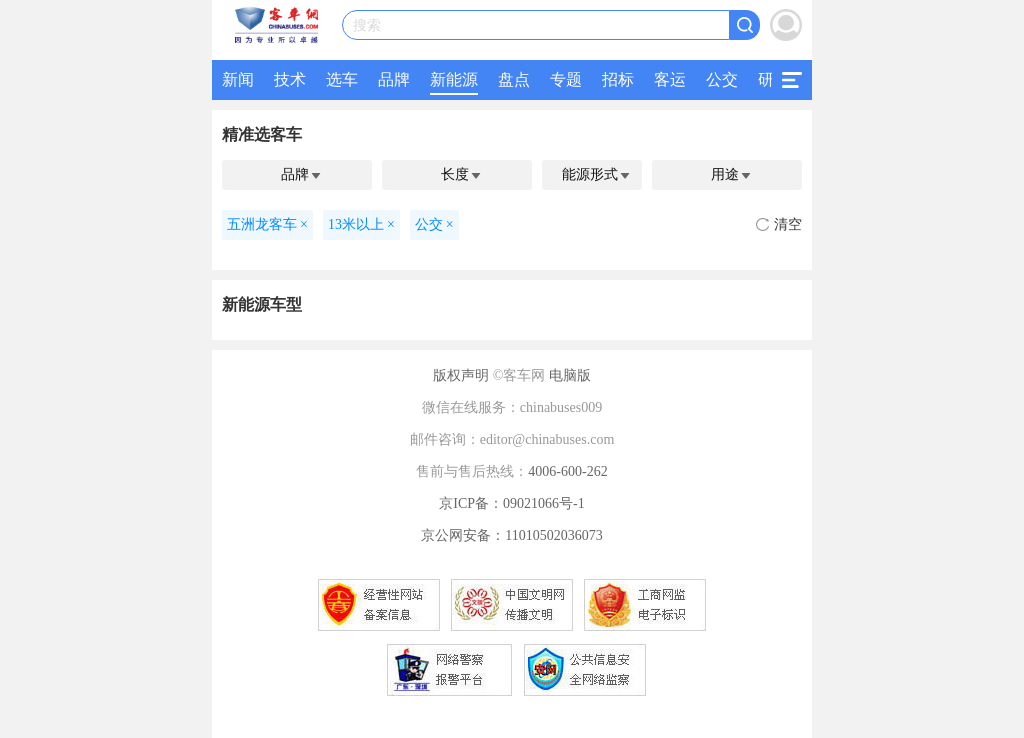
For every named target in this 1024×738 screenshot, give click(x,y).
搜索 (367, 25)
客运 (670, 79)
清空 (779, 224)
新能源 (454, 79)
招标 (618, 79)
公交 (722, 79)
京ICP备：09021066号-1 (511, 503)
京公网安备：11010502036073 (511, 535)
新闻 (238, 79)
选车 (342, 79)
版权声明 (461, 375)
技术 (290, 79)
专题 (566, 79)
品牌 (394, 79)
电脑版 (570, 375)
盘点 (514, 79)
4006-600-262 (567, 471)
